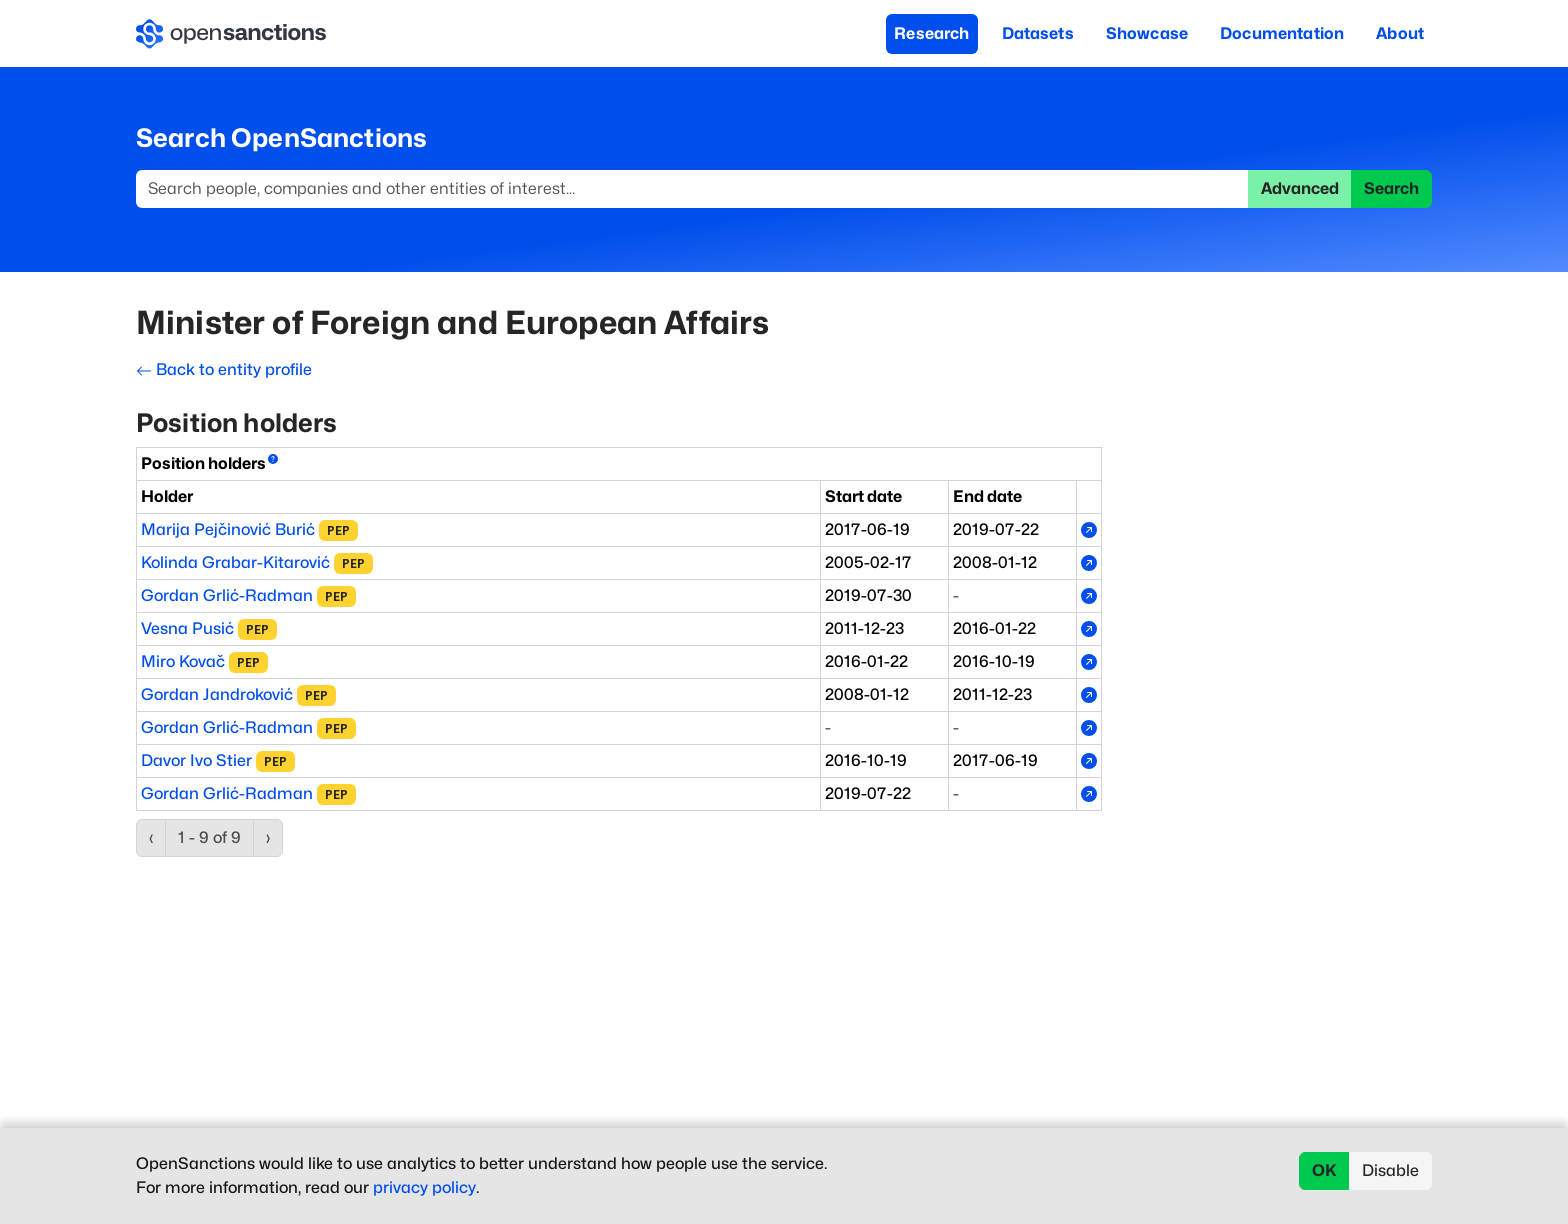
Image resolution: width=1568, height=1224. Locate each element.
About (1400, 33)
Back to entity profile (224, 369)
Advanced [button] (1300, 188)
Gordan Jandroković (217, 694)
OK (1324, 1170)
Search (1391, 188)
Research (931, 33)
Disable (1390, 1170)
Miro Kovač (183, 661)
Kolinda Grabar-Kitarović (235, 562)
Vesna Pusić (187, 628)
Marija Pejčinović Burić (228, 529)
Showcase (1147, 33)
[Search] (692, 189)
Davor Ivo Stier (196, 760)
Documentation (1282, 33)
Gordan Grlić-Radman (227, 595)
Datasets (1038, 33)
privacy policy (424, 1187)
